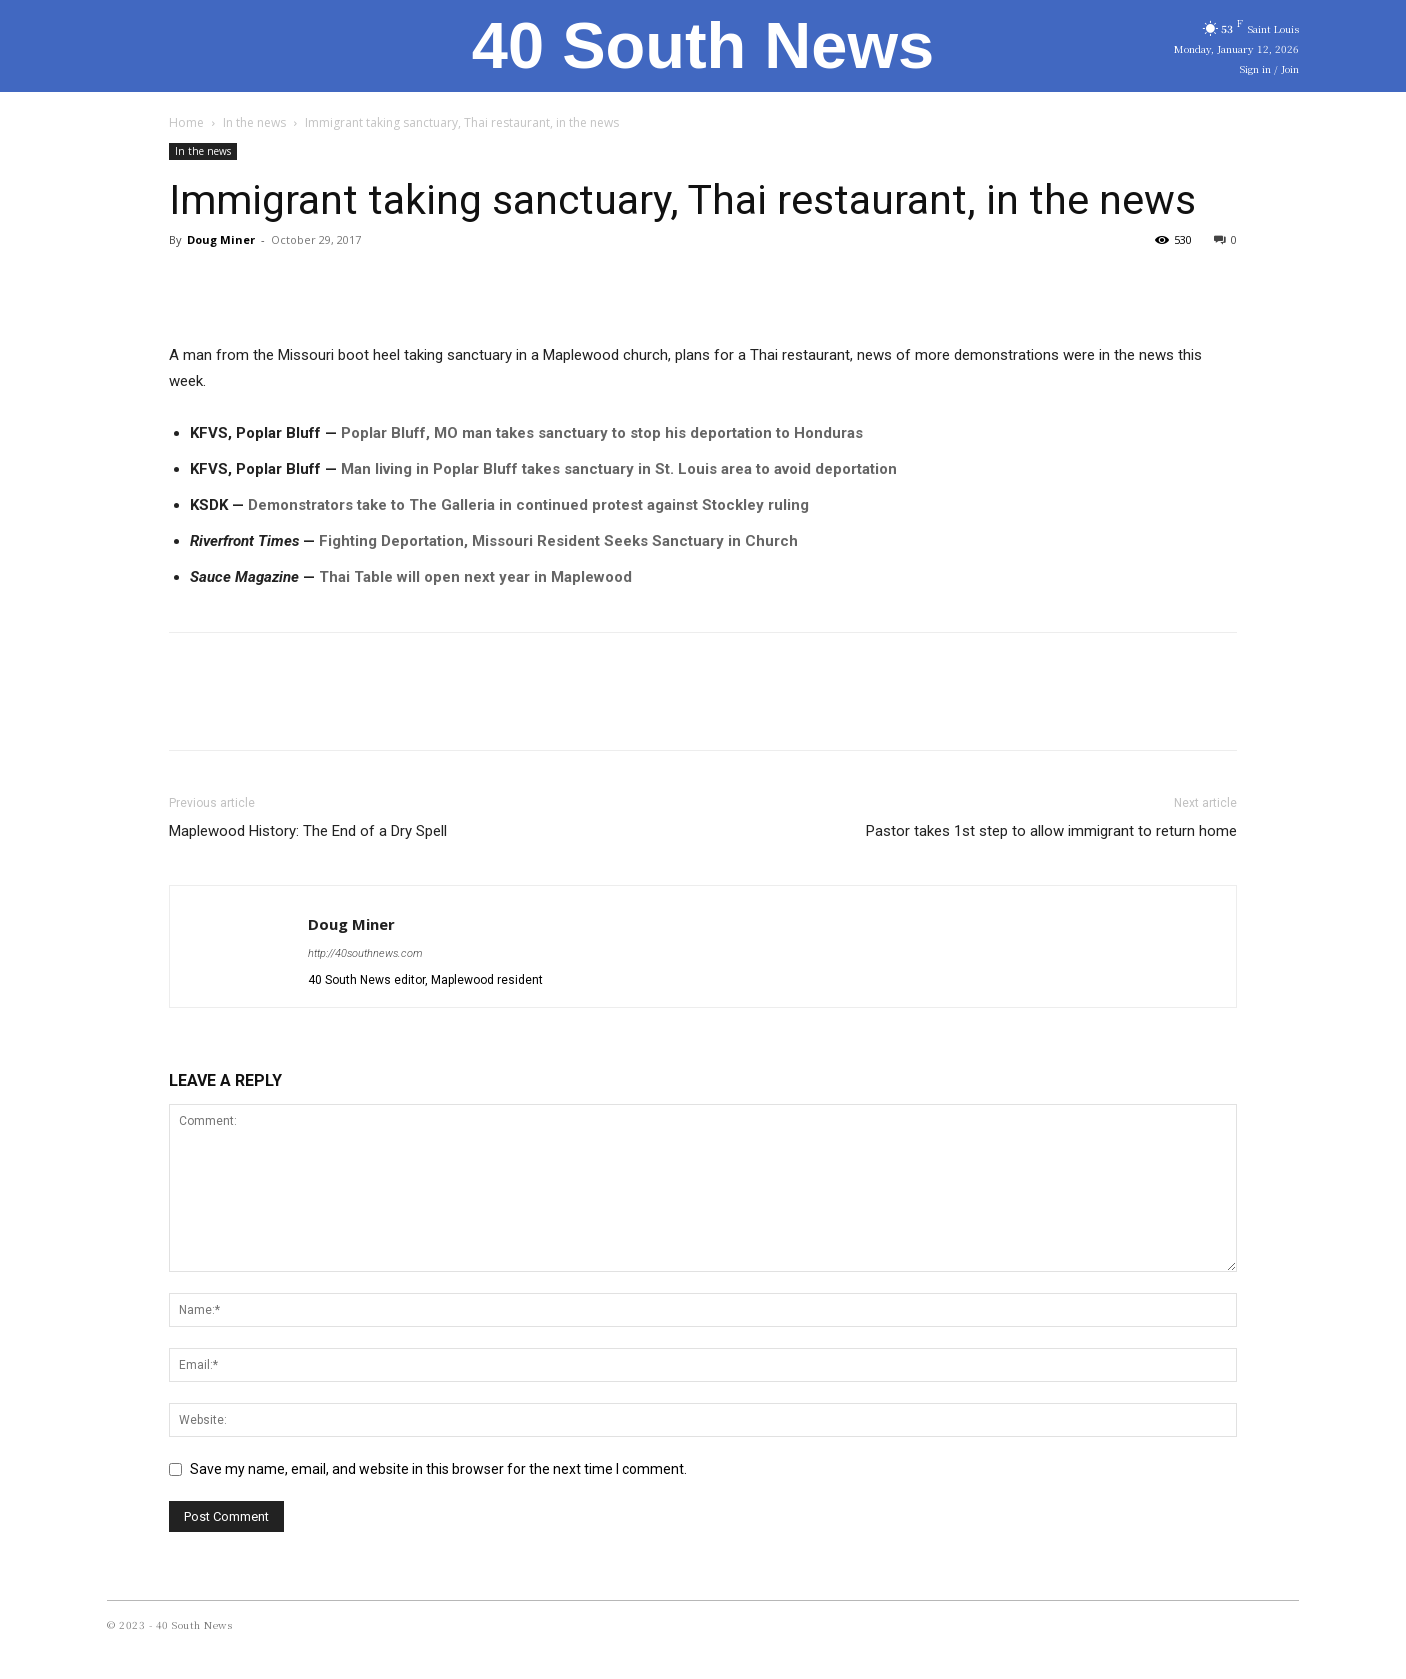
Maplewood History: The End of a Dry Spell (308, 831)
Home (186, 122)
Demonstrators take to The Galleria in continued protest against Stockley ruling (528, 505)
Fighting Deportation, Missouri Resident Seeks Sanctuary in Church (558, 541)
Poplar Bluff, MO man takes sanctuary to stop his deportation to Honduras (602, 433)
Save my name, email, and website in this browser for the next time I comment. (438, 1469)
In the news (254, 122)
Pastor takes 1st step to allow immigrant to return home (1051, 831)
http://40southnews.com (365, 953)
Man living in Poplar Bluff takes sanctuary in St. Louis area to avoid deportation (619, 469)
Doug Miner (221, 239)
